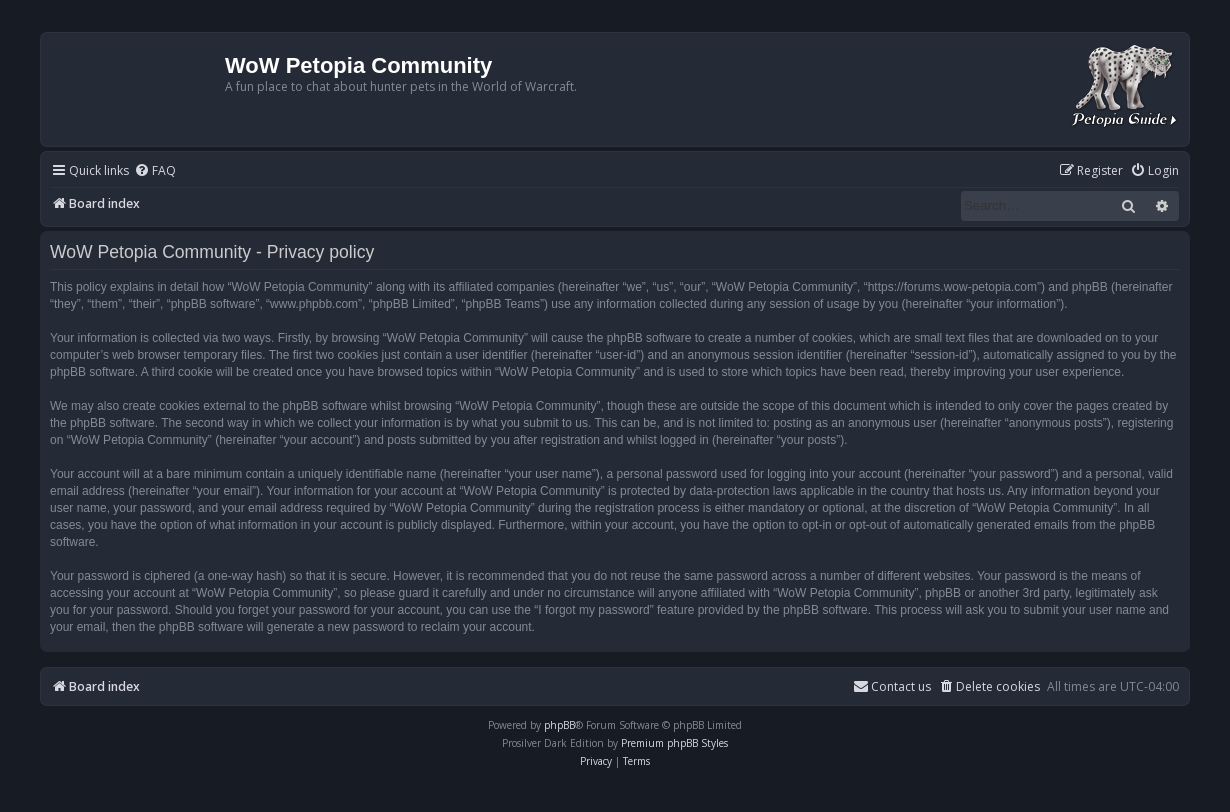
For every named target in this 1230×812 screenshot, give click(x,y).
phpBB (559, 725)
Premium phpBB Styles (674, 743)
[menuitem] (155, 171)
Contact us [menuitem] (892, 686)
